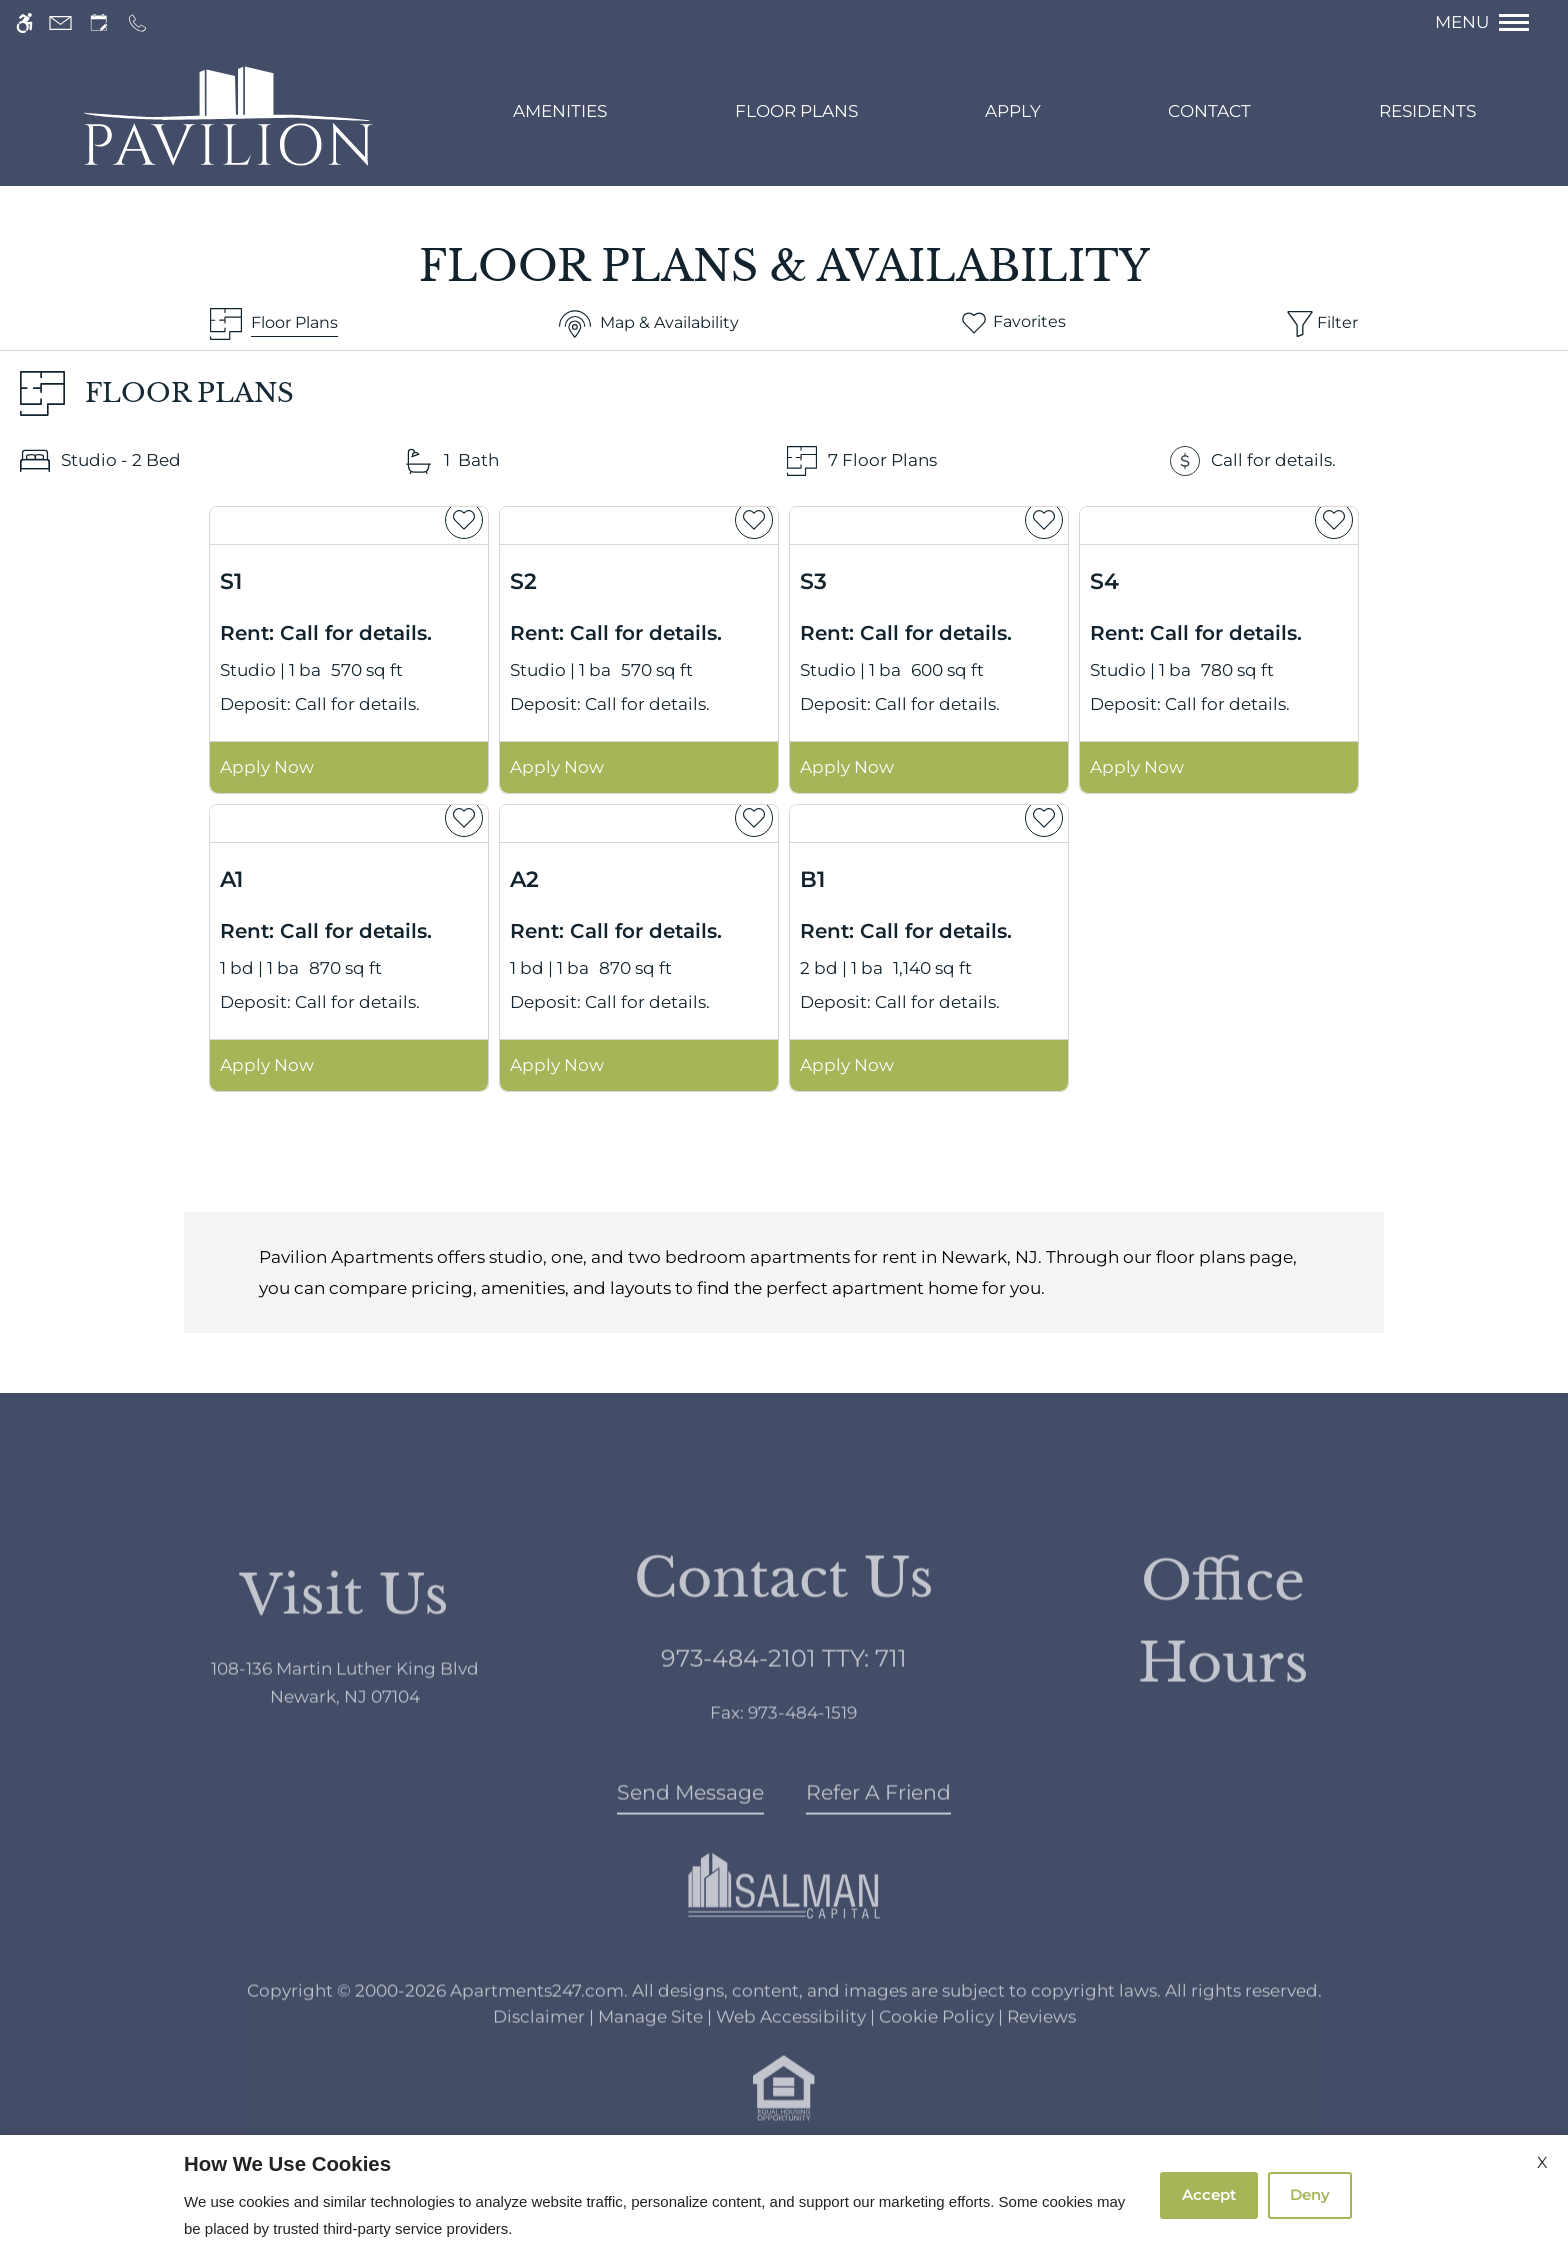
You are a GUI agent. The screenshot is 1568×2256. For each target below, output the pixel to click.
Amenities (560, 111)
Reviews (1041, 2055)
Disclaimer (539, 2055)
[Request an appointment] (99, 22)
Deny (1310, 2194)
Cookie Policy (936, 2055)
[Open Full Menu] (1492, 23)
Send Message (690, 1831)
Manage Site (650, 2055)
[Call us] (137, 22)
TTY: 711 (784, 1697)
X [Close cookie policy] (1542, 2162)
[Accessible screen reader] (24, 22)
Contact (1209, 111)
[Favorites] (1012, 324)
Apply (1013, 111)
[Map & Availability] (649, 324)
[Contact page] (60, 22)
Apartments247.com (537, 2030)
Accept (1209, 2194)
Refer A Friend (878, 1831)
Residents (1427, 111)
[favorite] (464, 520)
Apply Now (267, 767)
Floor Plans (796, 111)
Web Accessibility (791, 2055)
